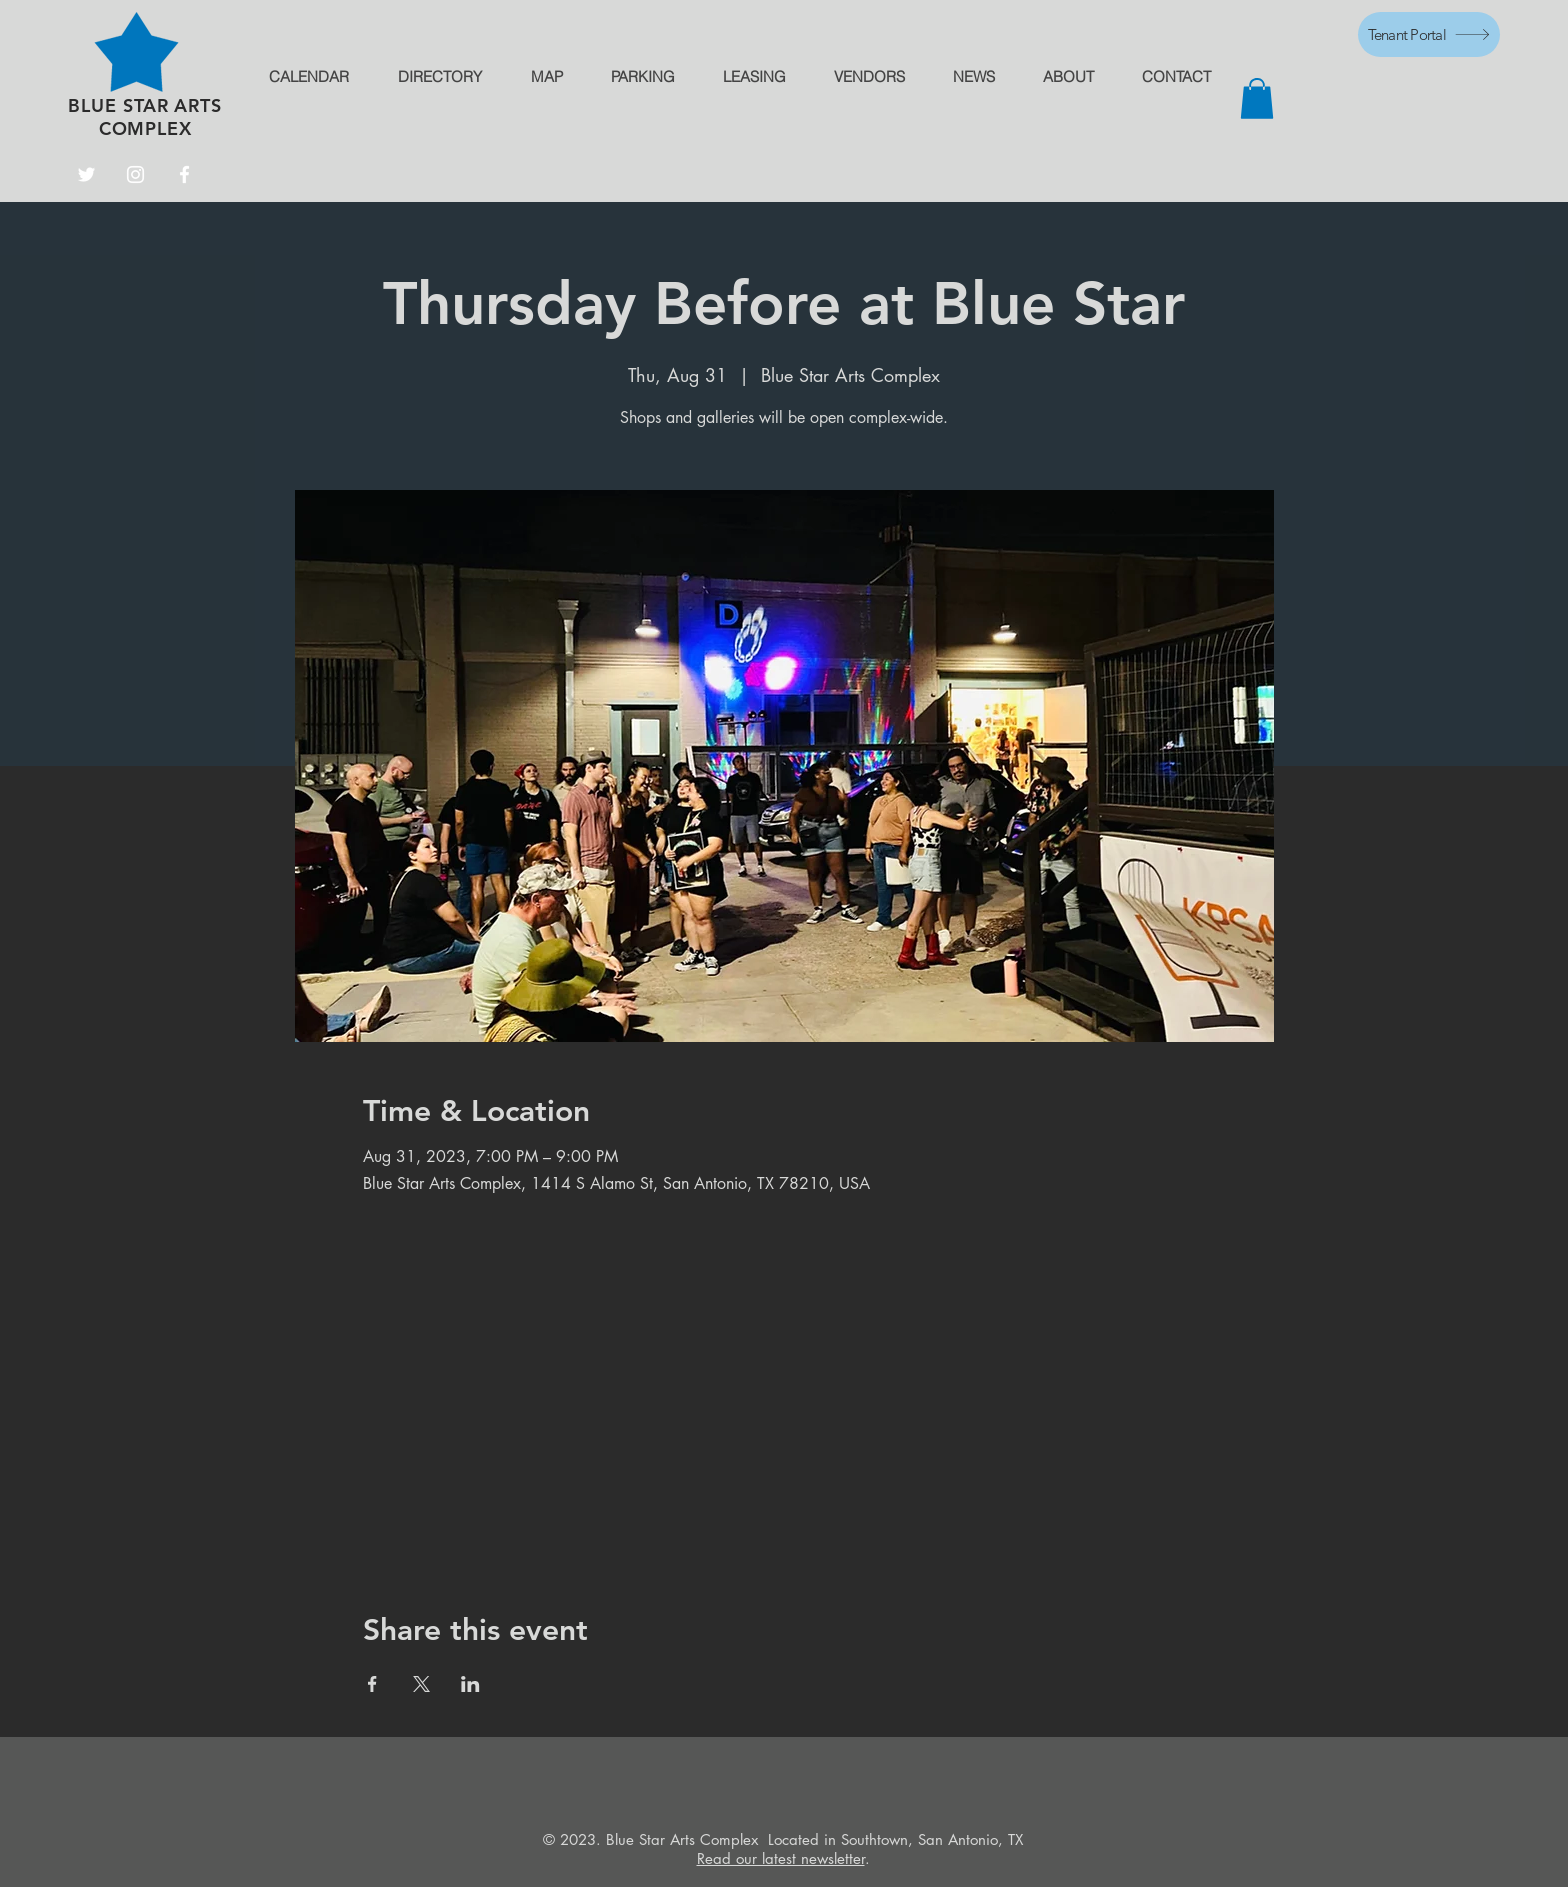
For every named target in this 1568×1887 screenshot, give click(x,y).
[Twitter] (86, 174)
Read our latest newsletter (781, 1858)
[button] (1257, 98)
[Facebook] (184, 174)
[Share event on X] (421, 1684)
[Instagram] (135, 174)
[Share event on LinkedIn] (470, 1684)
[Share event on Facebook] (372, 1684)
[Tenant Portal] (1429, 34)
